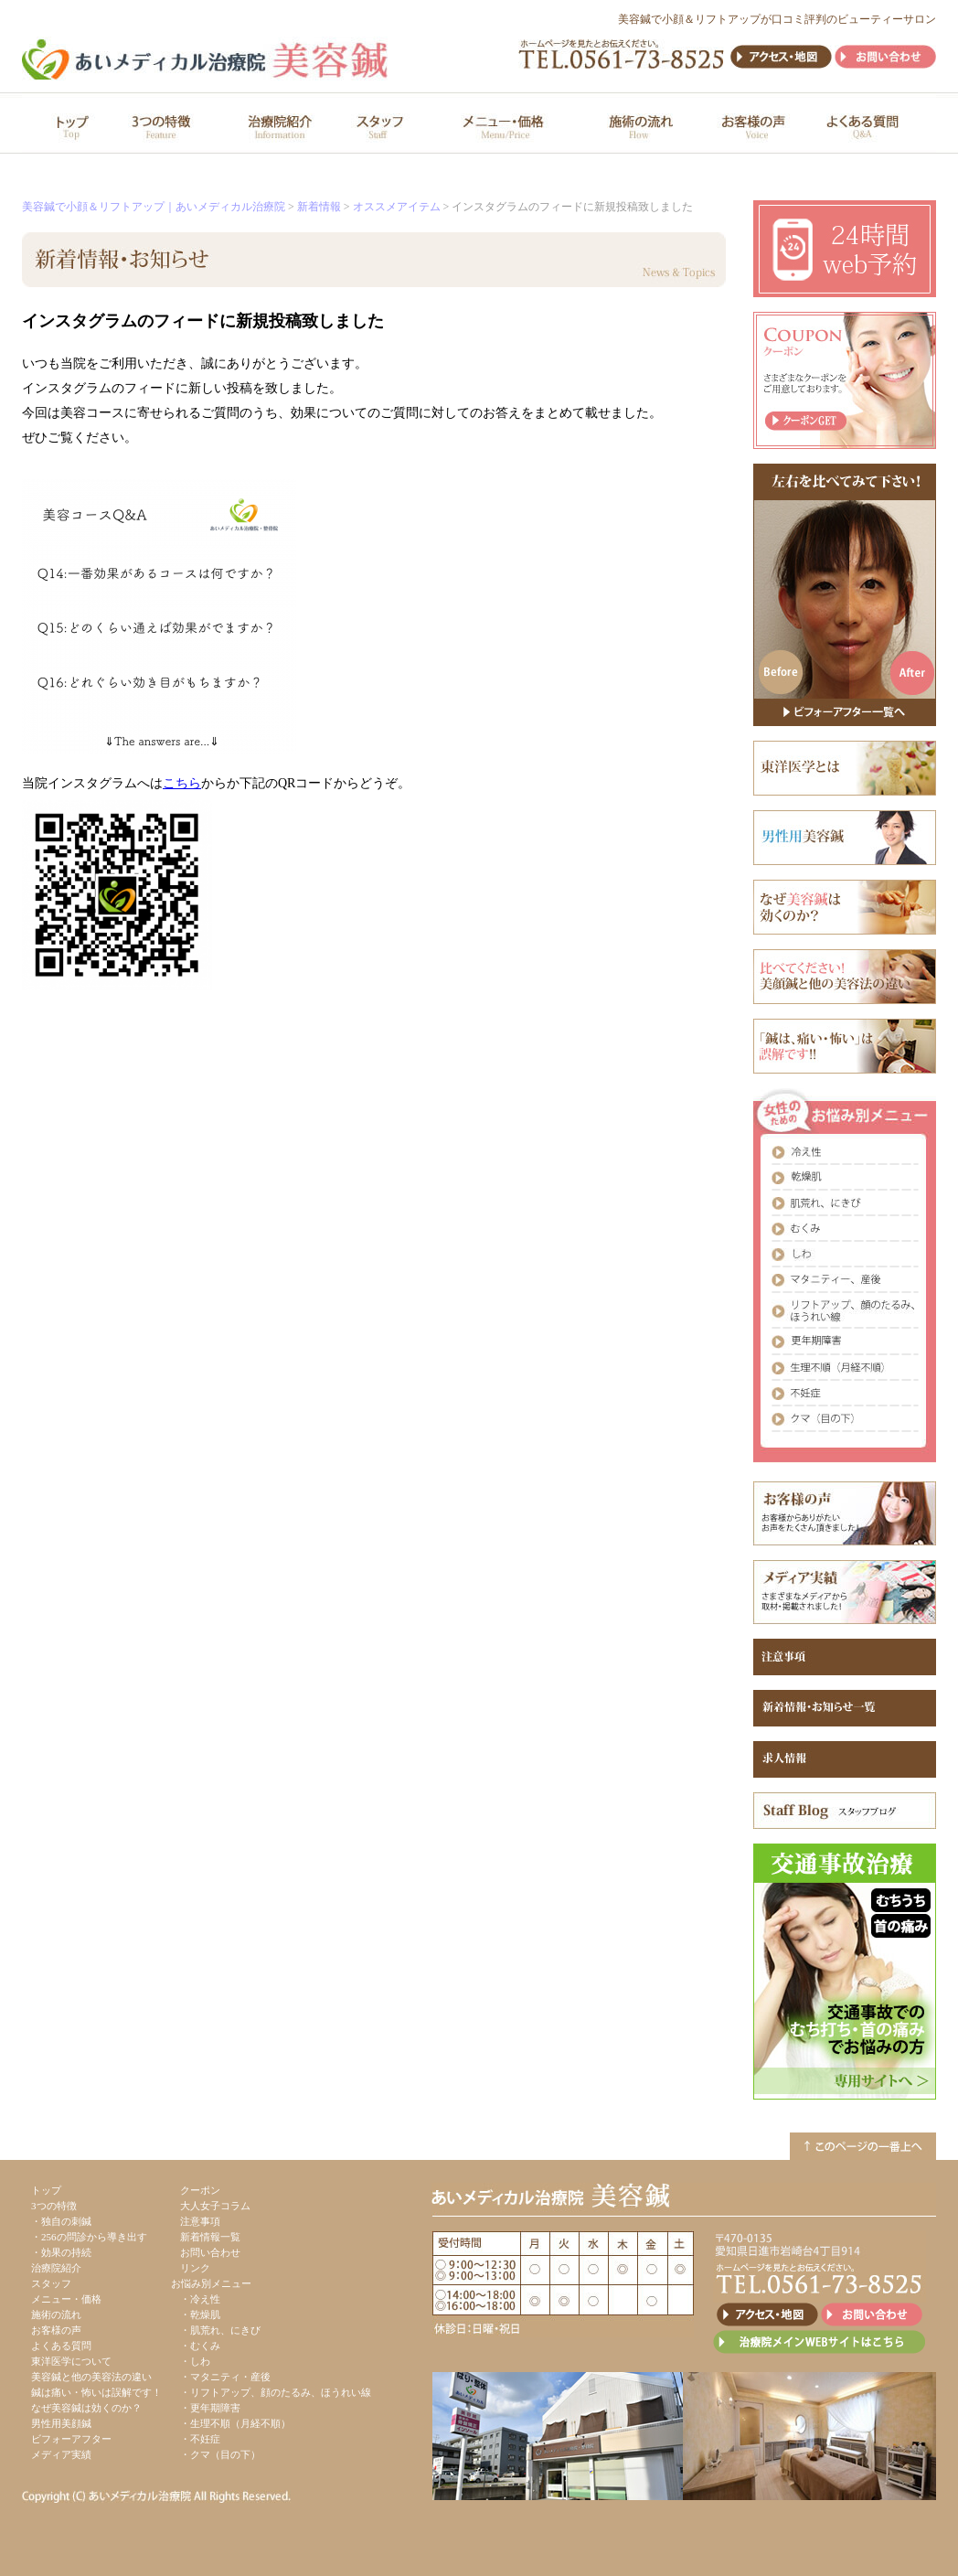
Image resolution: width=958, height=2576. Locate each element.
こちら (182, 783)
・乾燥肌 (200, 2314)
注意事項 (200, 2221)
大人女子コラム (215, 2205)
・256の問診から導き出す (89, 2236)
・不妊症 (200, 2438)
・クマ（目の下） (220, 2454)
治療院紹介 (56, 2267)
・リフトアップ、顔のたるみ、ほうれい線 (275, 2392)
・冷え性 (200, 2298)
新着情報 (319, 206)
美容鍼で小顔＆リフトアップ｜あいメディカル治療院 (153, 206)
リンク (195, 2267)
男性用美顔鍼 (61, 2423)
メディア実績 (61, 2454)
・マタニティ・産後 (225, 2376)
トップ (46, 2190)
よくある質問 (61, 2345)
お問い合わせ (210, 2252)
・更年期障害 (210, 2407)
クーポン (200, 2190)
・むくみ (200, 2345)
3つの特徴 (54, 2205)
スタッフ (51, 2283)
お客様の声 (56, 2330)
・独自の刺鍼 (61, 2221)
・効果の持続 (61, 2252)
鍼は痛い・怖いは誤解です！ (96, 2392)
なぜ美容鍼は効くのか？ (86, 2407)
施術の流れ (56, 2314)
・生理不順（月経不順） (235, 2423)
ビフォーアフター (71, 2438)
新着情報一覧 (210, 2236)
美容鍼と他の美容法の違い (91, 2376)
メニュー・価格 (66, 2298)
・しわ (195, 2361)
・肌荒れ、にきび (220, 2330)
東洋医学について (71, 2361)
